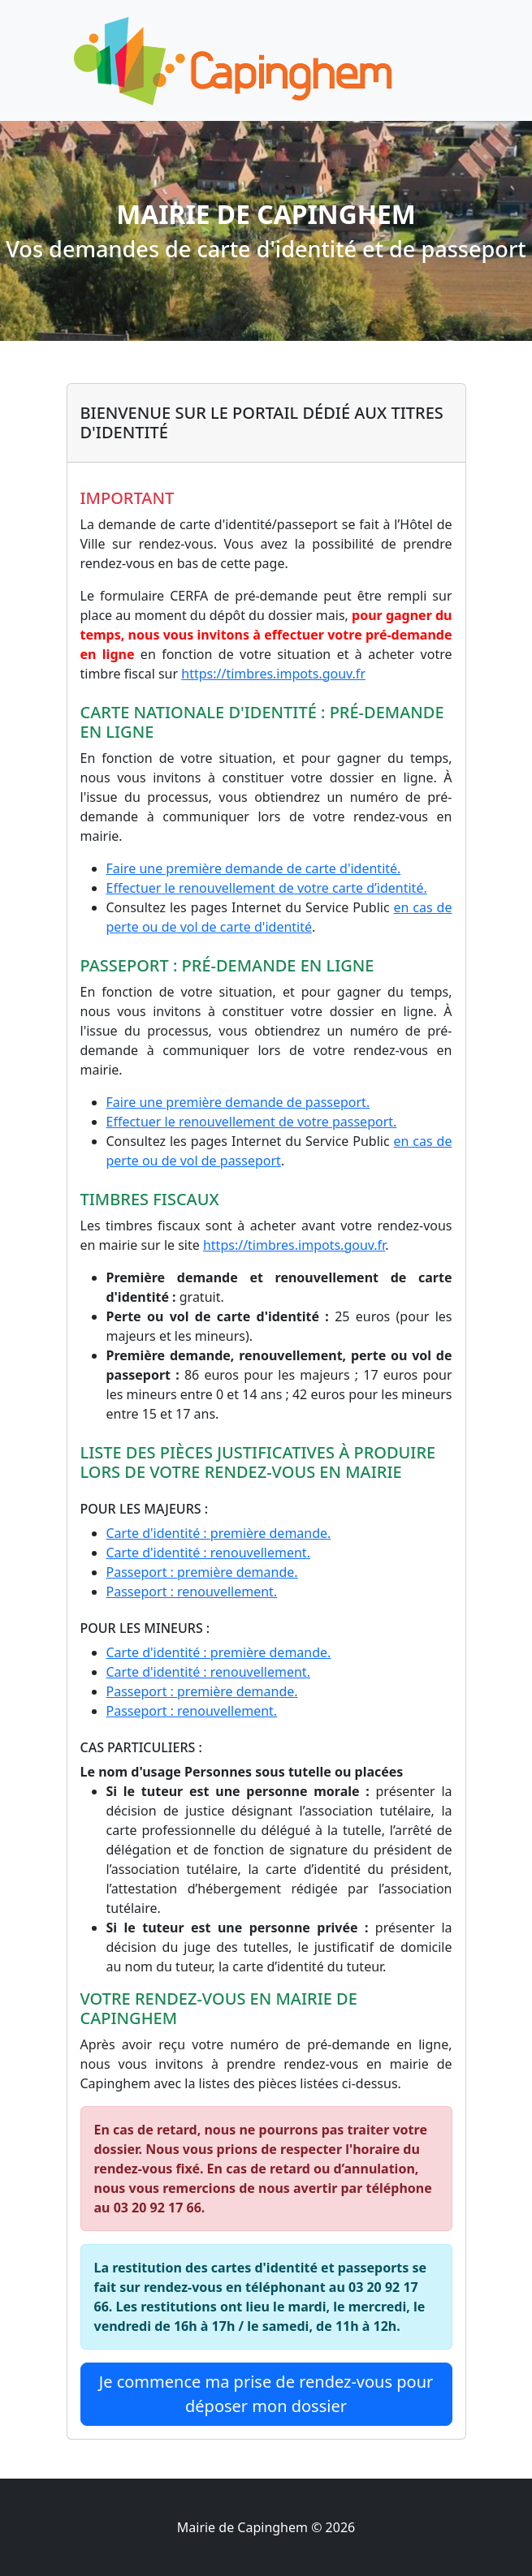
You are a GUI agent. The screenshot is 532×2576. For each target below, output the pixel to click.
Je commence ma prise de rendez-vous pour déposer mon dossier (266, 2394)
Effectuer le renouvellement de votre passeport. (251, 1122)
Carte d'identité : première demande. (218, 1533)
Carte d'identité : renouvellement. (208, 1553)
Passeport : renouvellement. (192, 1591)
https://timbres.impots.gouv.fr (273, 674)
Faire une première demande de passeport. (238, 1102)
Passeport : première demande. (202, 1572)
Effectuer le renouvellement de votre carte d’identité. (266, 888)
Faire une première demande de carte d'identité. (253, 868)
